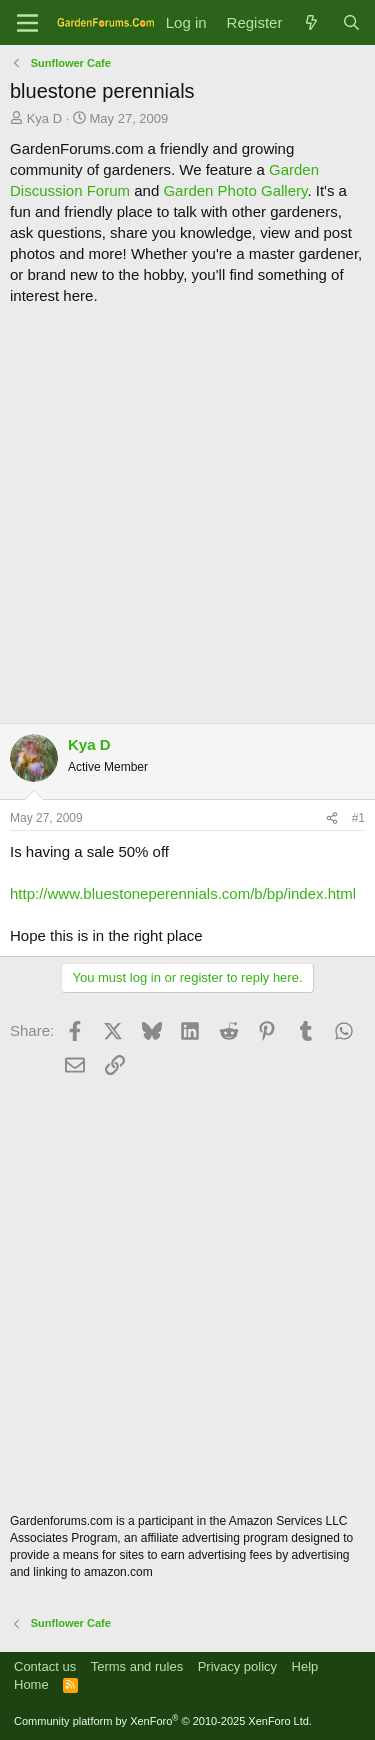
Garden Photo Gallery (235, 190)
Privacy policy (237, 1666)
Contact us (45, 1666)
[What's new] (311, 22)
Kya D (44, 118)
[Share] (332, 818)
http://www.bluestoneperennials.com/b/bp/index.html (183, 893)
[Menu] (27, 23)
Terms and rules (137, 1666)
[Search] (351, 22)
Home (31, 1684)
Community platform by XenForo (163, 1721)
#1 (358, 818)
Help (305, 1666)
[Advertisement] (187, 514)
